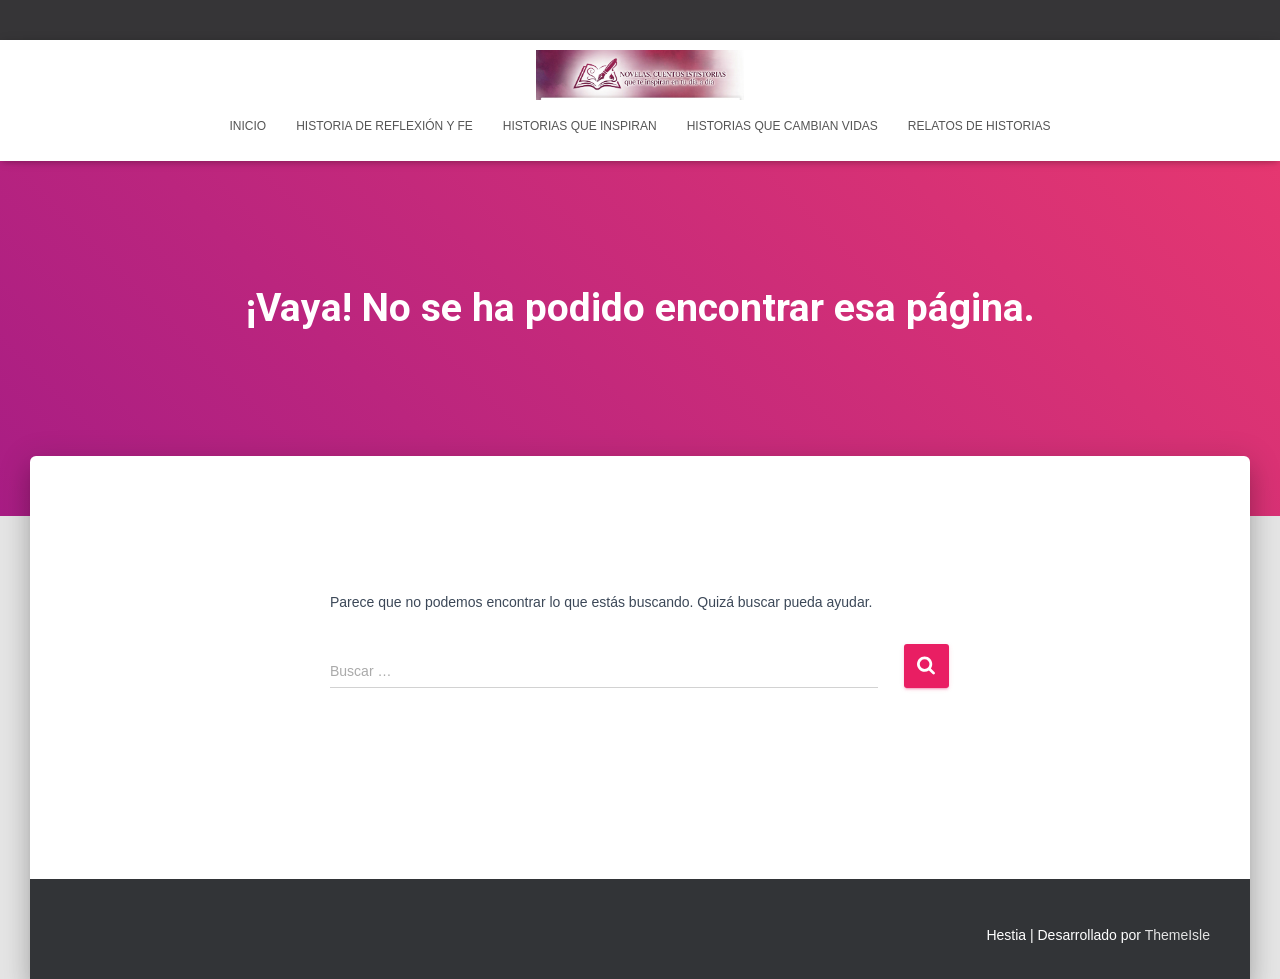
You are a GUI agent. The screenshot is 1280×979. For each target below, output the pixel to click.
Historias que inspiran (580, 126)
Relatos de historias (979, 126)
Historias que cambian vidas (782, 126)
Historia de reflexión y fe (384, 126)
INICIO (247, 126)
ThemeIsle (1177, 935)
